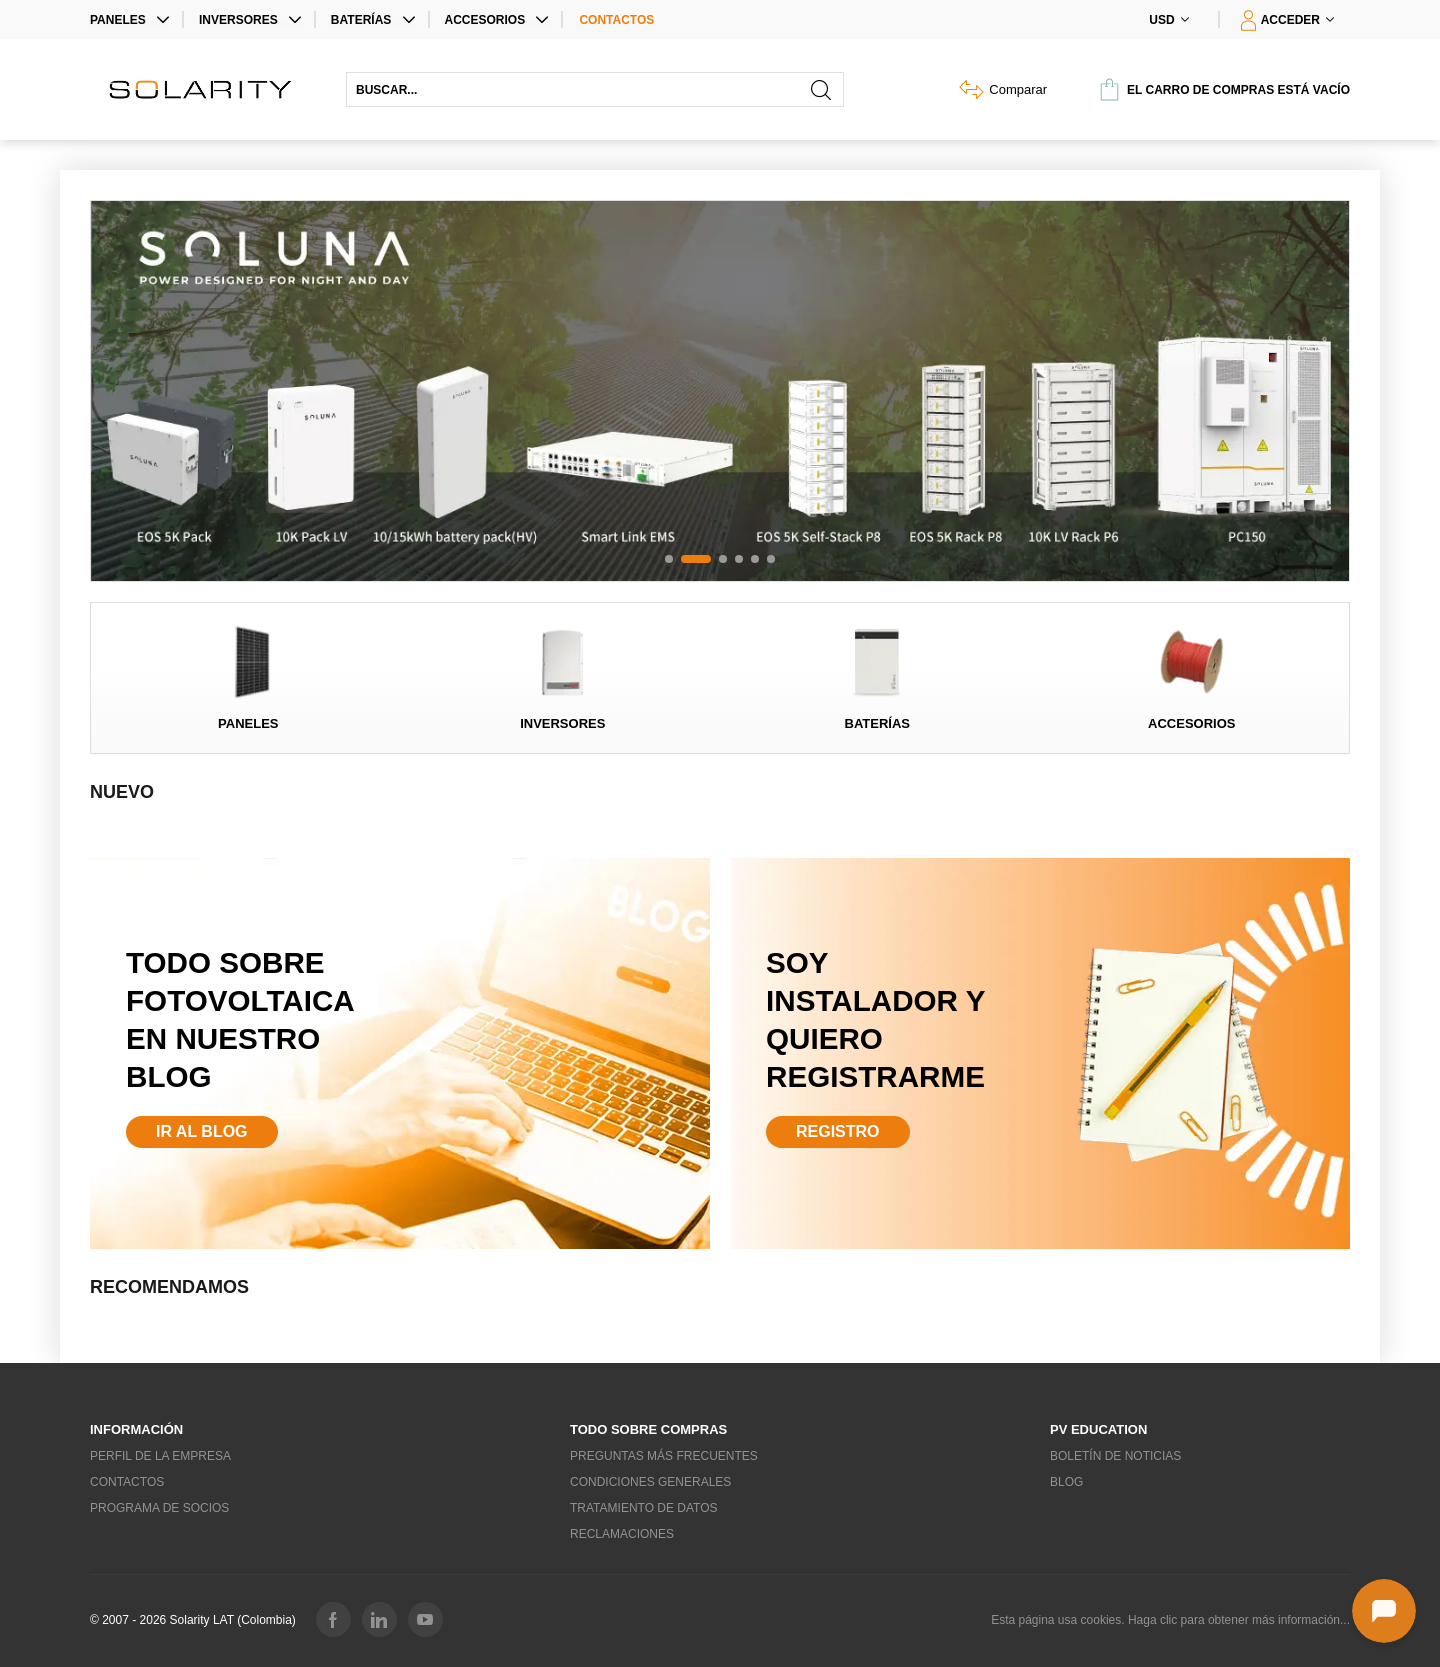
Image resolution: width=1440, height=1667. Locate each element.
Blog (1066, 1482)
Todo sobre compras (648, 1429)
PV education (1098, 1429)
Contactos (616, 20)
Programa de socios (159, 1508)
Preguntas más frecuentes (664, 1456)
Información (136, 1429)
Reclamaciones (622, 1534)
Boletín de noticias (1115, 1456)
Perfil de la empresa (160, 1456)
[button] (669, 559)
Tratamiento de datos (644, 1508)
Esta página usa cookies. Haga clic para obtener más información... (1170, 1620)
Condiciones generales (650, 1482)
